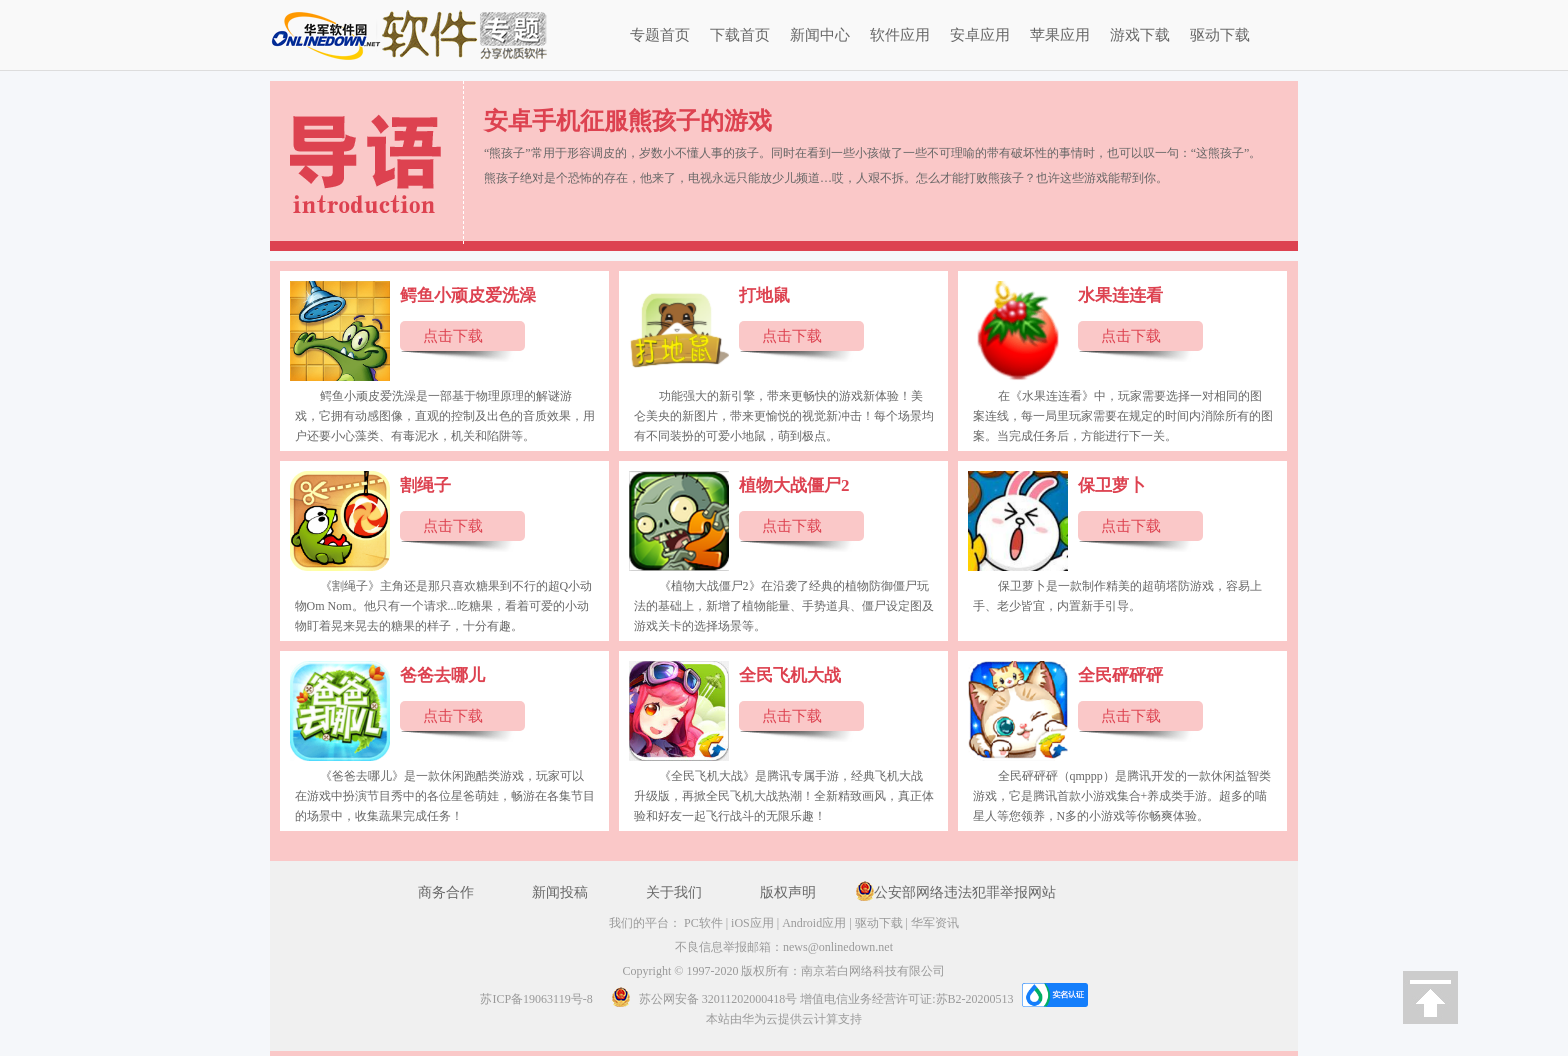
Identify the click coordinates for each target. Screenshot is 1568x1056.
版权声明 (788, 892)
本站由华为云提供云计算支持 (784, 1019)
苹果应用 (1060, 35)
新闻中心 (820, 35)
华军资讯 (935, 923)
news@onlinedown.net (838, 947)
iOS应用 (752, 923)
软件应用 (900, 35)
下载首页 (740, 35)
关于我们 (674, 892)
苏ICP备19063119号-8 (536, 999)
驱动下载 (1220, 35)
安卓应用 (980, 35)
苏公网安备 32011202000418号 (698, 999)
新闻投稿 (560, 892)
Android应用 (814, 923)
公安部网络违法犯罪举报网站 (965, 892)
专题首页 (660, 35)
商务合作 (446, 892)
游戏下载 (1140, 35)
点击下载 (453, 336)
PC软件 (703, 923)
